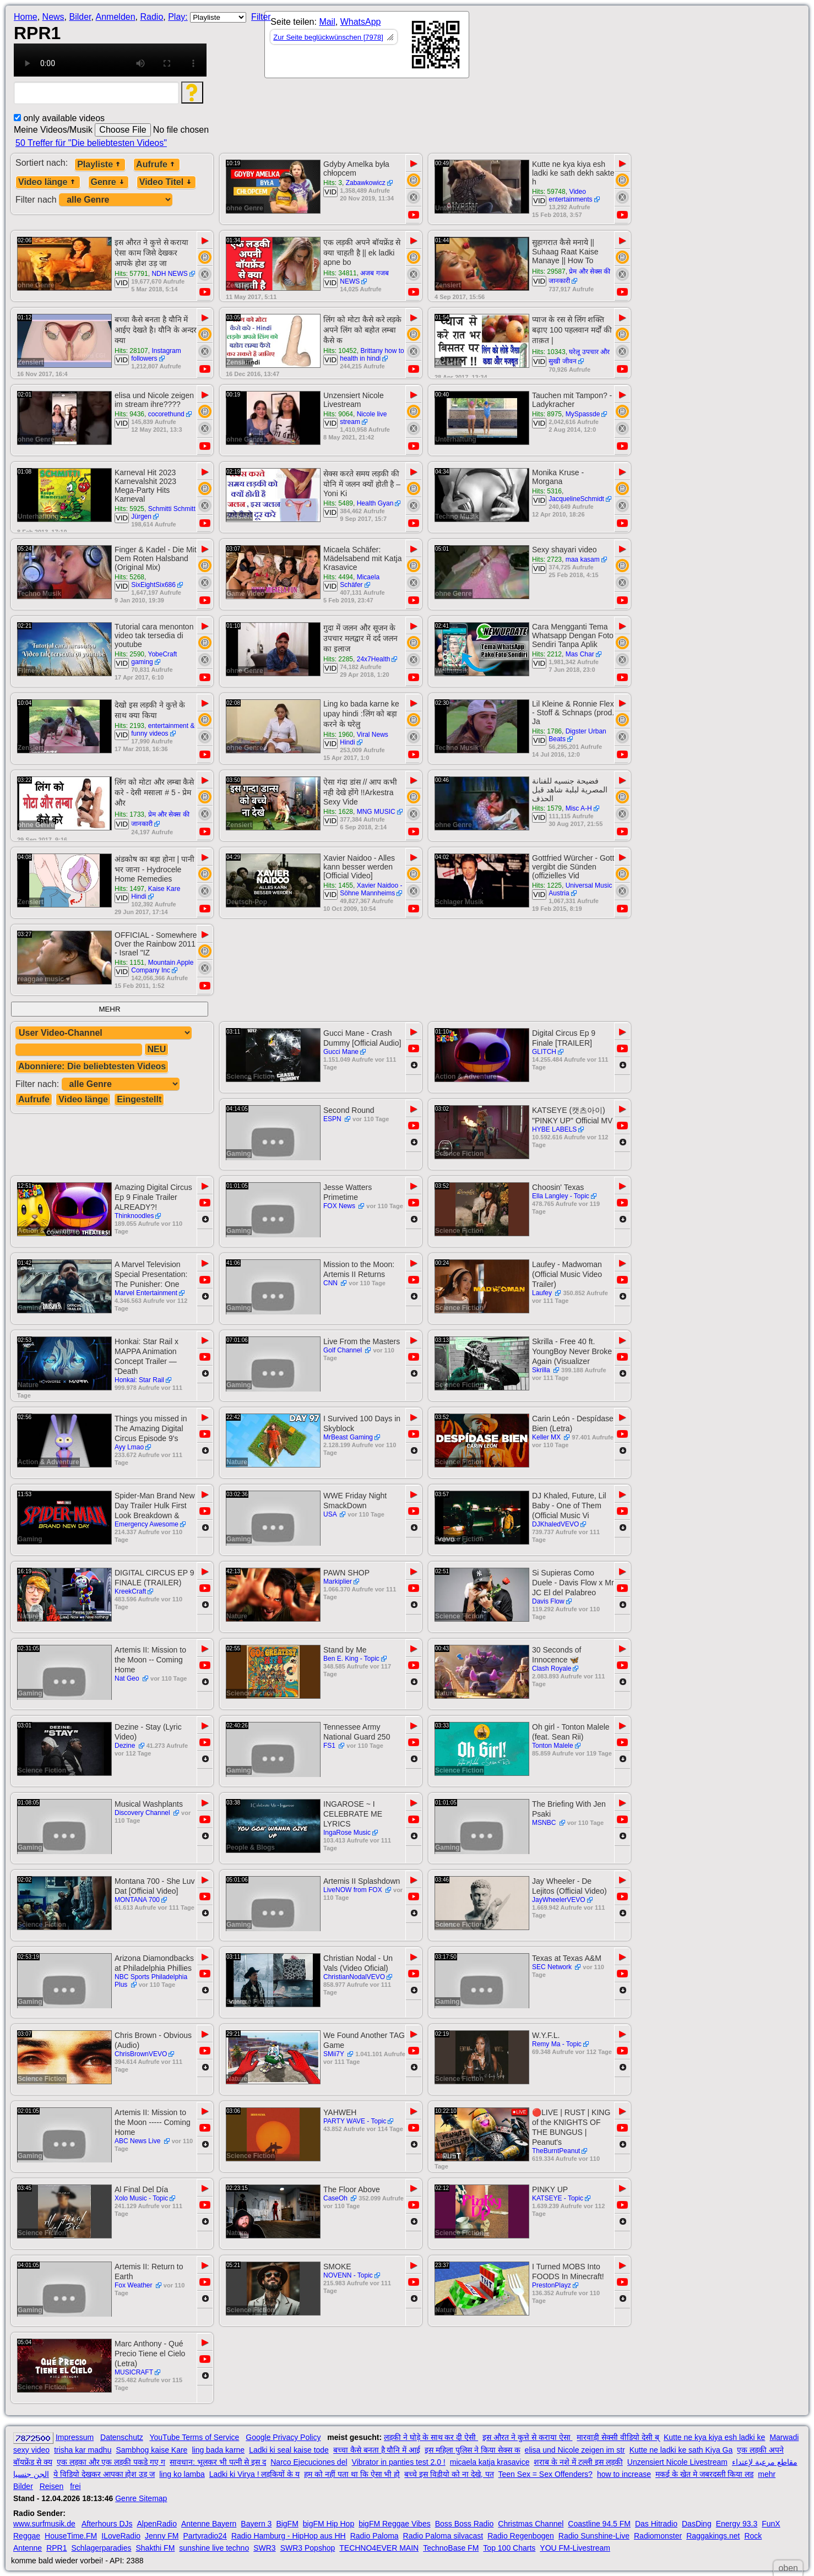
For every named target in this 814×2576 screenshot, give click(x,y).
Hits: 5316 (547, 491)
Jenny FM (161, 2535)
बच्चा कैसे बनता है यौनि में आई (376, 2449)
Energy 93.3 (737, 2523)
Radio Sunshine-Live (594, 2535)
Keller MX (547, 1437)
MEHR (109, 1009)
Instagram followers (156, 354)
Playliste (100, 164)
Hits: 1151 (129, 962)
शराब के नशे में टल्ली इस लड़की (578, 2462)
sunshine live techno (214, 2548)
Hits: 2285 (338, 659)
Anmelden (115, 16)
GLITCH (544, 1052)
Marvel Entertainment (146, 1293)
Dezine (126, 1745)
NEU (156, 1049)
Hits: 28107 (131, 351)
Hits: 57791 (131, 274)
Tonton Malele (552, 1745)
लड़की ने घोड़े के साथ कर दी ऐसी (431, 2437)
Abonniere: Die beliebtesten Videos (92, 1066)
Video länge (48, 182)
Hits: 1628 (338, 812)
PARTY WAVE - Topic (354, 2121)
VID (330, 192)
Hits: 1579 (547, 808)
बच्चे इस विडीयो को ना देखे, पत (448, 2474)
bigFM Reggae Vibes (394, 2523)
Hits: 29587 (549, 271)
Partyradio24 (205, 2535)
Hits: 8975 (547, 414)
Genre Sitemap (141, 2498)
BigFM (287, 2523)
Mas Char (580, 654)
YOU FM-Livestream (575, 2548)
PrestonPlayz (551, 2285)
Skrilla (542, 1370)
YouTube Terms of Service (194, 2437)
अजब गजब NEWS (364, 277)
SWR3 (264, 2548)
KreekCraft (130, 1591)
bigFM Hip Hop (328, 2523)
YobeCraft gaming (154, 658)
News (53, 16)
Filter (261, 16)
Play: (178, 16)
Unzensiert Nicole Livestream (677, 2462)
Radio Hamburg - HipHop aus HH (288, 2535)
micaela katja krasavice (490, 2462)
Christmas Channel (530, 2523)
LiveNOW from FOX (353, 1890)
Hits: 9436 (129, 414)
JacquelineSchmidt (576, 499)
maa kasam (583, 559)
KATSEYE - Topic (557, 2198)
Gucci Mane (341, 1052)
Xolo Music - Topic (141, 2198)
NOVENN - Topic (348, 2275)
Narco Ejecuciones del (308, 2462)
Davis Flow (548, 1601)
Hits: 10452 (340, 351)
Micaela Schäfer (359, 581)
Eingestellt (139, 1099)
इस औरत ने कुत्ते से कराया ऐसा (527, 2437)
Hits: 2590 (129, 654)
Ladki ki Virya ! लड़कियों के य (254, 2474)
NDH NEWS (169, 274)
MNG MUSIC (376, 812)
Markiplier (337, 1581)
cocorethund (166, 414)
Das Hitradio (656, 2523)
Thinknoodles (134, 1216)
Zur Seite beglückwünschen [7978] (328, 37)
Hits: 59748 (549, 191)
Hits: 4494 (338, 577)
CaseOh (336, 2198)
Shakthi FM (155, 2548)
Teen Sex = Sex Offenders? (545, 2474)
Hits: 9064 (338, 414)
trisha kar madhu (82, 2449)
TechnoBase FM (451, 2548)
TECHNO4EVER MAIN (379, 2548)
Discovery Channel (143, 1813)
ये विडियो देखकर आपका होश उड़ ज (104, 2474)
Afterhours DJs (107, 2523)
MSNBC (545, 1823)
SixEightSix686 (153, 585)
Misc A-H (579, 808)
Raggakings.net (713, 2535)
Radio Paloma (374, 2535)
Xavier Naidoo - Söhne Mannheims (371, 889)
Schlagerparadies (102, 2548)
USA (330, 1514)
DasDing (697, 2523)
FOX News (340, 1206)
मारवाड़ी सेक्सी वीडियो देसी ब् (618, 2437)
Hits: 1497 (129, 889)
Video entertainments (570, 195)
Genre (108, 182)
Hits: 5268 (129, 577)
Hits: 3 (332, 183)
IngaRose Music (347, 1832)
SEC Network (552, 1967)
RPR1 (56, 2548)
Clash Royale (551, 1668)
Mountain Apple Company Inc (162, 966)
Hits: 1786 (547, 731)
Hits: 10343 (549, 352)
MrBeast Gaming (348, 1437)
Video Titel (166, 182)
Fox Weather (134, 2285)
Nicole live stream (363, 418)
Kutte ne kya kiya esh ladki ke (714, 2437)
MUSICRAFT (134, 2372)
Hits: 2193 (129, 726)
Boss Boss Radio (464, 2523)
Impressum (75, 2437)
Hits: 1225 (547, 885)
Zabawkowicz (366, 183)
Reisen (52, 2486)
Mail (327, 21)
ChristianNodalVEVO (354, 1977)
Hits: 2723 (547, 559)
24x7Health (373, 659)
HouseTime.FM (71, 2535)
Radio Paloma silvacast (443, 2535)
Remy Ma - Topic (557, 2044)
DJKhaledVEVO (555, 1524)
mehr (766, 2474)
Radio (151, 16)
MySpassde (583, 414)
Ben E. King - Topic (351, 1658)
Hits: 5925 (129, 509)
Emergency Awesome (146, 1524)
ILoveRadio (120, 2535)
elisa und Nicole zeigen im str (575, 2449)
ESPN (333, 1119)
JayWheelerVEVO (558, 1900)
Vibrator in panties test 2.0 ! (399, 2462)
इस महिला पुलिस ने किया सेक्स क (472, 2449)
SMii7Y (334, 2054)
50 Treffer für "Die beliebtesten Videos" (91, 143)
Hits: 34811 (340, 273)
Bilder (80, 16)
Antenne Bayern (208, 2523)
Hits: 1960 (338, 734)
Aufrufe (156, 164)
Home (25, 16)
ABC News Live (138, 2141)
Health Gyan (375, 503)
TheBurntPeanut (556, 2151)
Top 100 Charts (509, 2548)
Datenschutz (121, 2437)
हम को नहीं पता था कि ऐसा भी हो (352, 2474)
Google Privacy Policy (283, 2437)
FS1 (330, 1745)
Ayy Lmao (129, 1447)
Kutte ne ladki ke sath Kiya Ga (681, 2449)
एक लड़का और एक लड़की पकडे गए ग (111, 2462)
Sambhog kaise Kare (151, 2449)
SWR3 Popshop (307, 2548)
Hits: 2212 (547, 654)
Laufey (542, 1293)
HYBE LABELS (554, 1129)
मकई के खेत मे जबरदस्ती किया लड (704, 2474)
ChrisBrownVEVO (141, 2054)
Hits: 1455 (338, 885)
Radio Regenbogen (520, 2535)
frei (75, 2486)
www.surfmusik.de (44, 2523)
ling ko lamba (182, 2474)
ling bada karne (218, 2449)
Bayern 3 (256, 2523)
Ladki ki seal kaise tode (289, 2449)
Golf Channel (343, 1350)
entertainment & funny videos (162, 729)
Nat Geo (128, 1678)
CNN (331, 1283)
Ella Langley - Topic (560, 1196)
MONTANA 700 (137, 1900)
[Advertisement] (568, 47)
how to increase (624, 2474)
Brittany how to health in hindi (372, 354)
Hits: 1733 (129, 814)
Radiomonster (658, 2535)
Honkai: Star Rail (139, 1380)
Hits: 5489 (338, 503)
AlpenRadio (157, 2523)
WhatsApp (360, 21)
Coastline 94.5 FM (599, 2523)
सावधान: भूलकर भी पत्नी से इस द (218, 2462)
